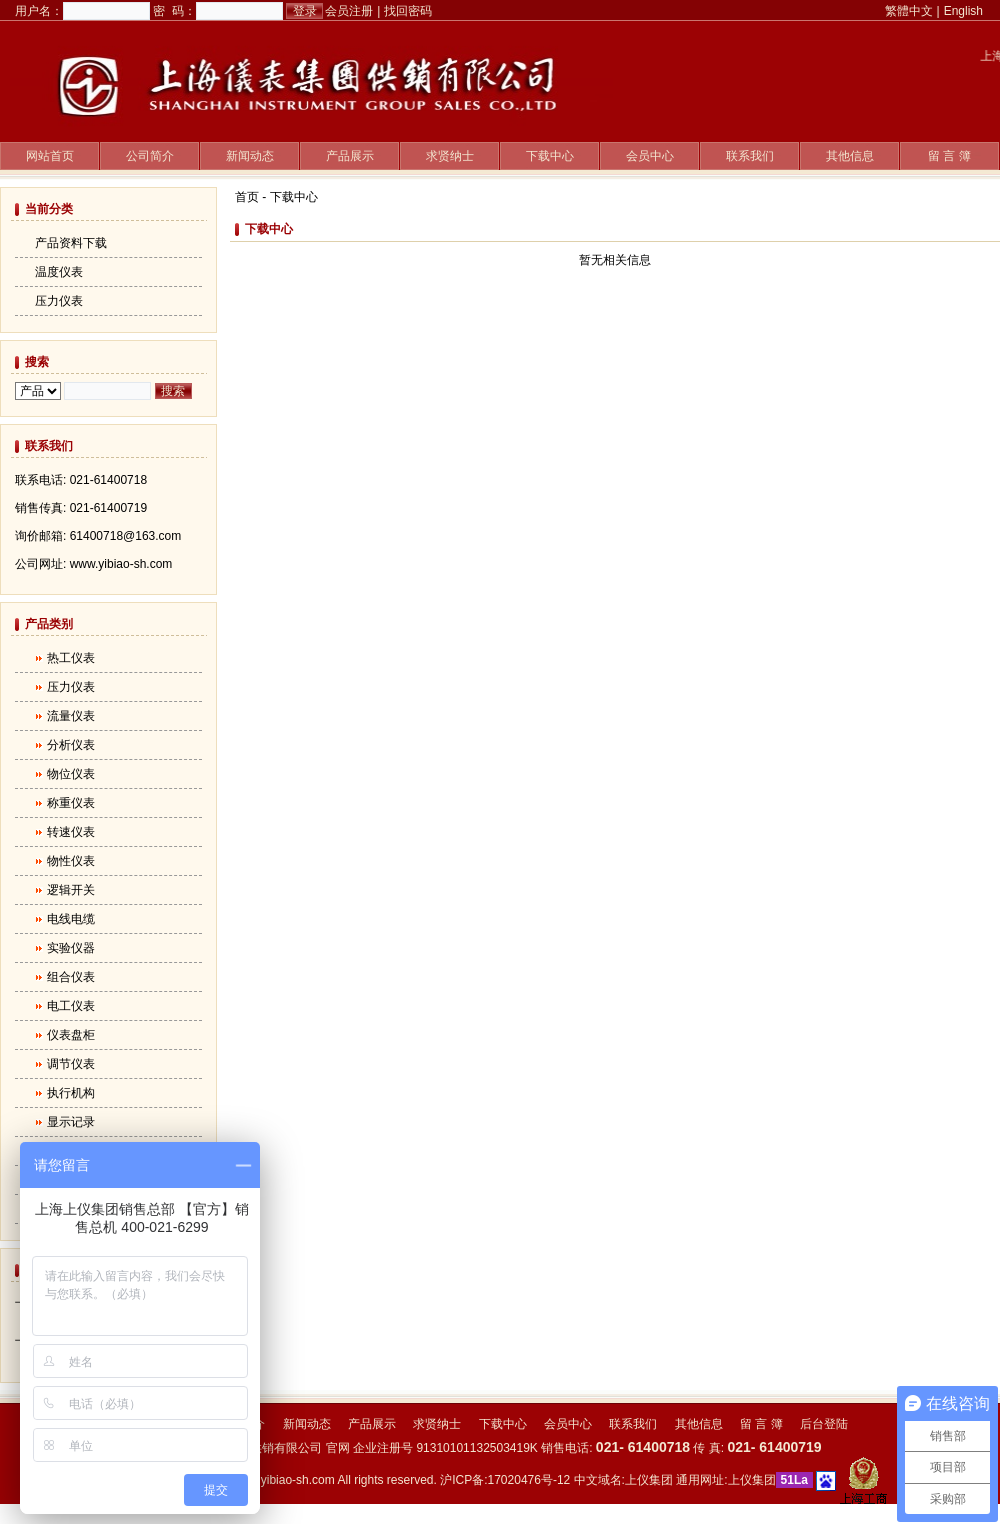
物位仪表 (71, 774)
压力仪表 (59, 301)
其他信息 (850, 156)
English (963, 11)
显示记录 (71, 1122)
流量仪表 (71, 716)
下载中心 (550, 156)
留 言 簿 (949, 156)
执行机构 (71, 1093)
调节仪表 (71, 1064)
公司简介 (150, 156)
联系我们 (750, 156)
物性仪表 (71, 861)
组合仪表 (71, 977)
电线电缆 (71, 919)
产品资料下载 (71, 243)
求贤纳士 (450, 156)
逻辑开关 (71, 890)
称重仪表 (71, 803)
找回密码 (408, 11)
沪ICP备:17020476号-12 (505, 1480)
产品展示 (350, 156)
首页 (247, 197)
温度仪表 (59, 272)
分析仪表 (71, 745)
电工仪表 (71, 1006)
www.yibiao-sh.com (283, 1480)
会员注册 (349, 11)
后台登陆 (824, 1424)
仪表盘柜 (71, 1035)
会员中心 (650, 156)
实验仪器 (71, 948)
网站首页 (50, 156)
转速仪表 (71, 832)
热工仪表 (71, 658)
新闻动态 (250, 156)
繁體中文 (909, 11)
